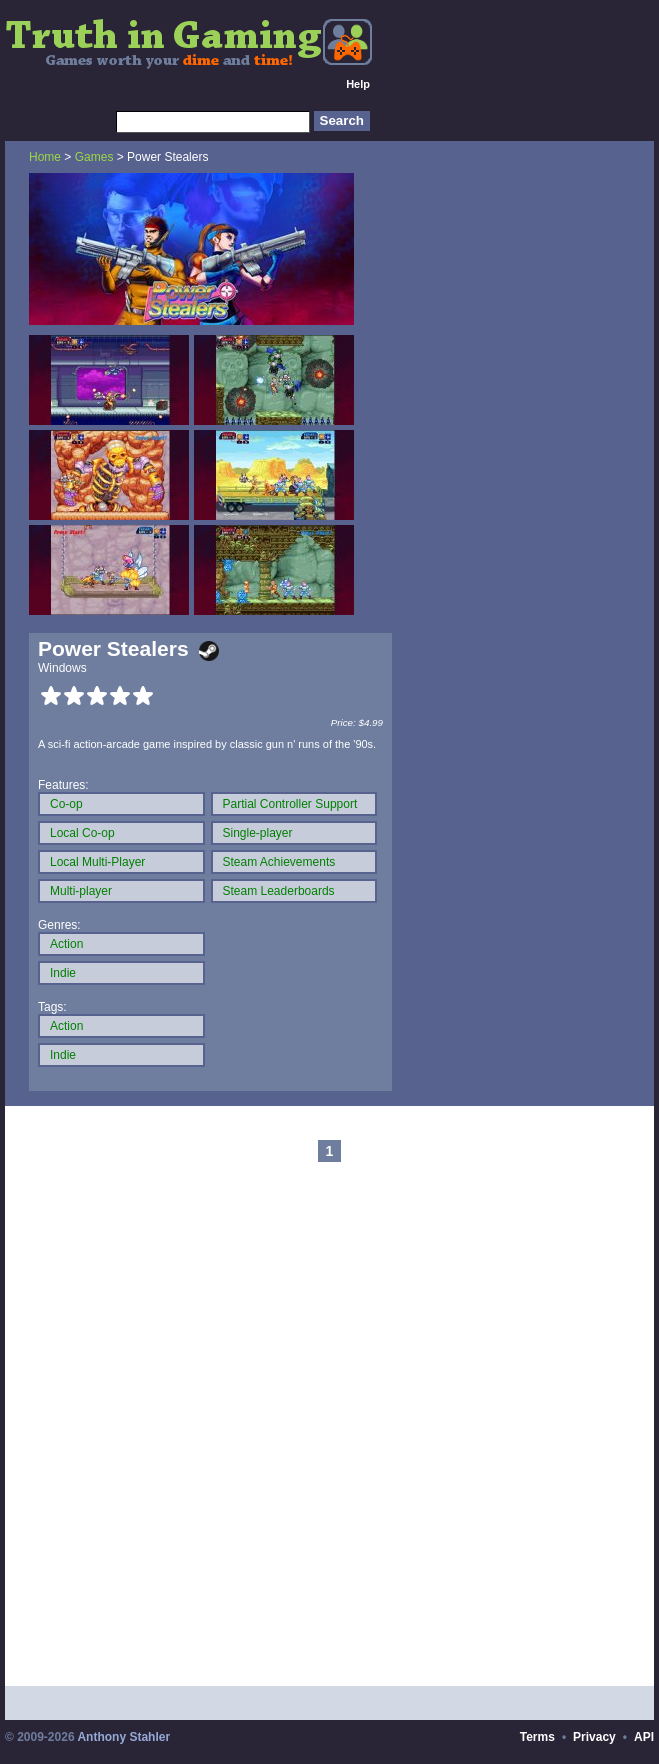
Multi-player (81, 891)
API (644, 1737)
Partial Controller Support (290, 804)
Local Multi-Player (97, 862)
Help (358, 84)
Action (66, 944)
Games (94, 157)
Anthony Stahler (123, 1737)
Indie (63, 973)
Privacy (594, 1737)
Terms (537, 1737)
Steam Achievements (279, 862)
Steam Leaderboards (279, 891)
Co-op (66, 804)
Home (45, 157)
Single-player (258, 833)
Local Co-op (82, 833)
